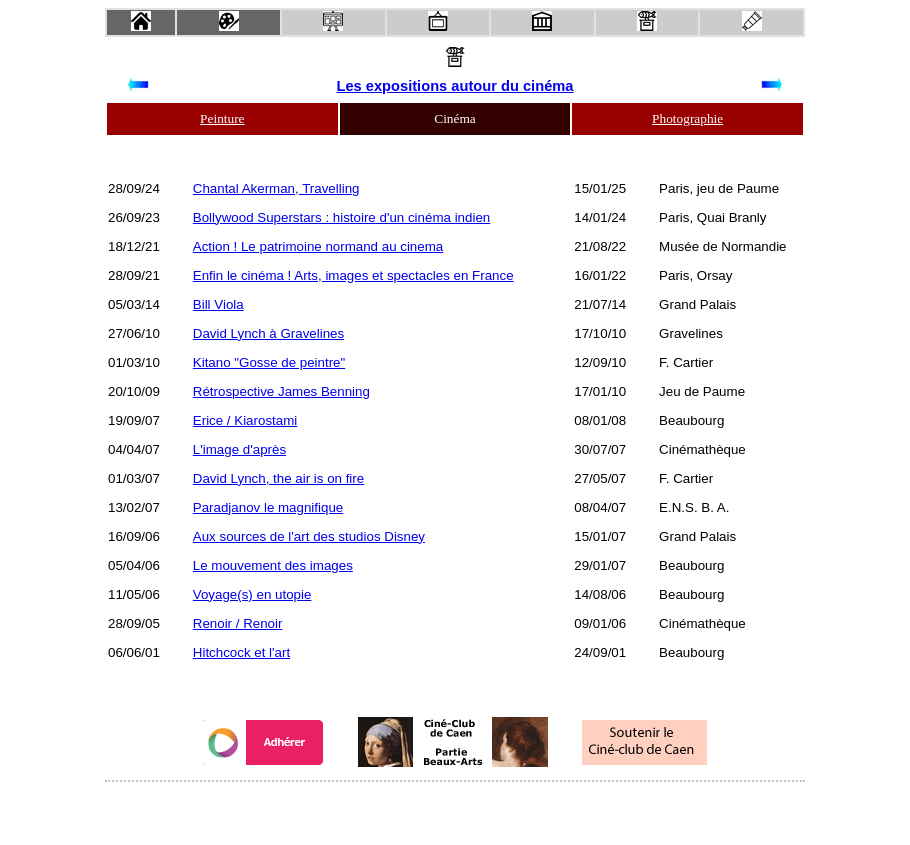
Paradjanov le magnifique (268, 507)
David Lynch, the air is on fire (278, 478)
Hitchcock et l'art (241, 652)
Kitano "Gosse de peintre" (269, 362)
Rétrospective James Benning (281, 391)
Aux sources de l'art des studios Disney (309, 536)
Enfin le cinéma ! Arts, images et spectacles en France (353, 275)
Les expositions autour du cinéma (454, 86)
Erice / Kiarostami (245, 420)
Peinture (222, 118)
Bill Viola (218, 304)
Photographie (687, 118)
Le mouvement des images (273, 565)
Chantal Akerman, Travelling (276, 188)
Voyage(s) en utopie (252, 594)
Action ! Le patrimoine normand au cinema (318, 246)
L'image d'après (239, 449)
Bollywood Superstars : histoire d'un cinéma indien (341, 217)
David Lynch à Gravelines (268, 333)
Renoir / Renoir (238, 623)
